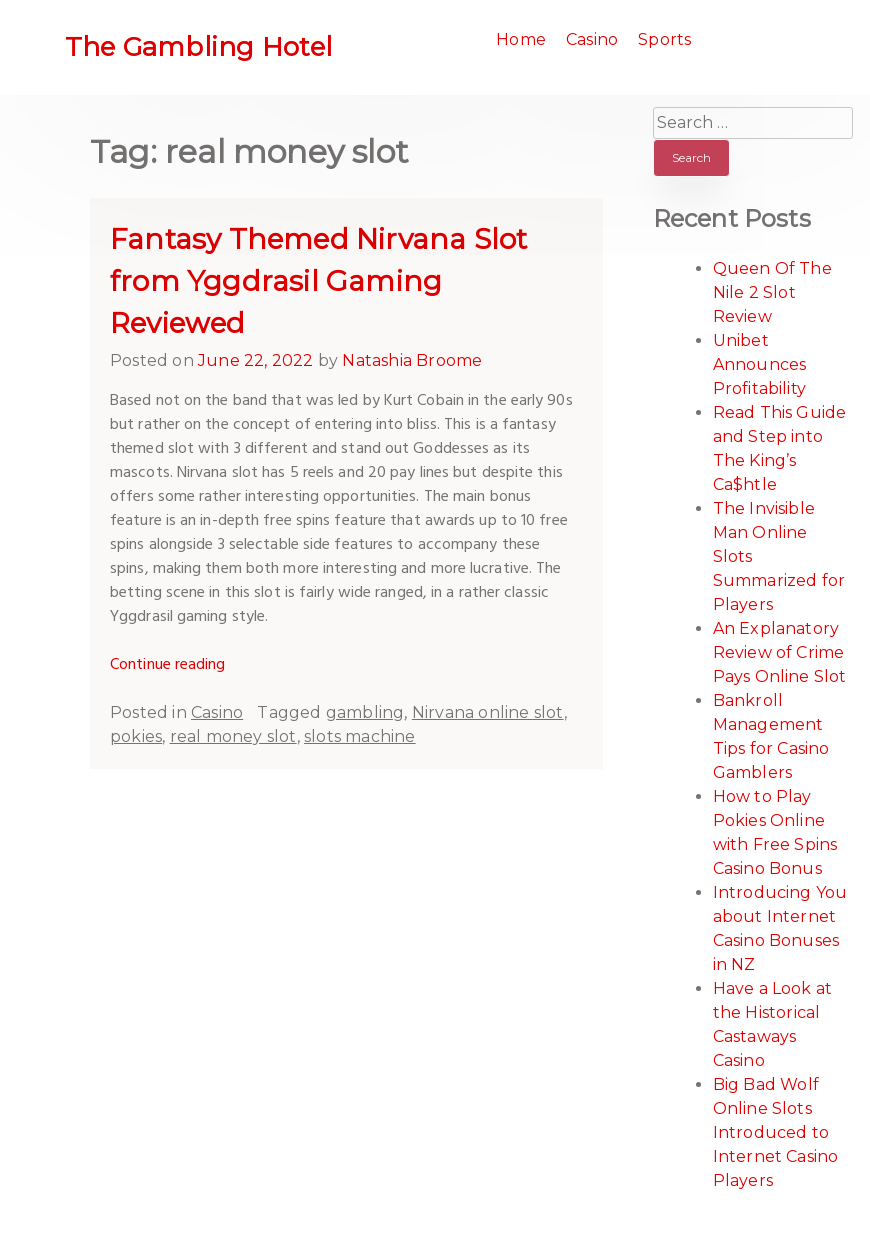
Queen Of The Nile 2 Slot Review (772, 292)
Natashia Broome (412, 360)
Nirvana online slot (488, 712)
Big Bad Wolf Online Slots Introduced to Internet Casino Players (776, 1132)
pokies (136, 736)
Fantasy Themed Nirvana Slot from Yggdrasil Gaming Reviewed (318, 281)
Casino (592, 39)
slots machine (360, 736)
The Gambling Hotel (199, 47)
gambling (365, 712)
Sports (664, 39)
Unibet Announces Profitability (760, 364)
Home (521, 39)
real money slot (233, 736)
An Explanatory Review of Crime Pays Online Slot (780, 652)
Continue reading (168, 665)
